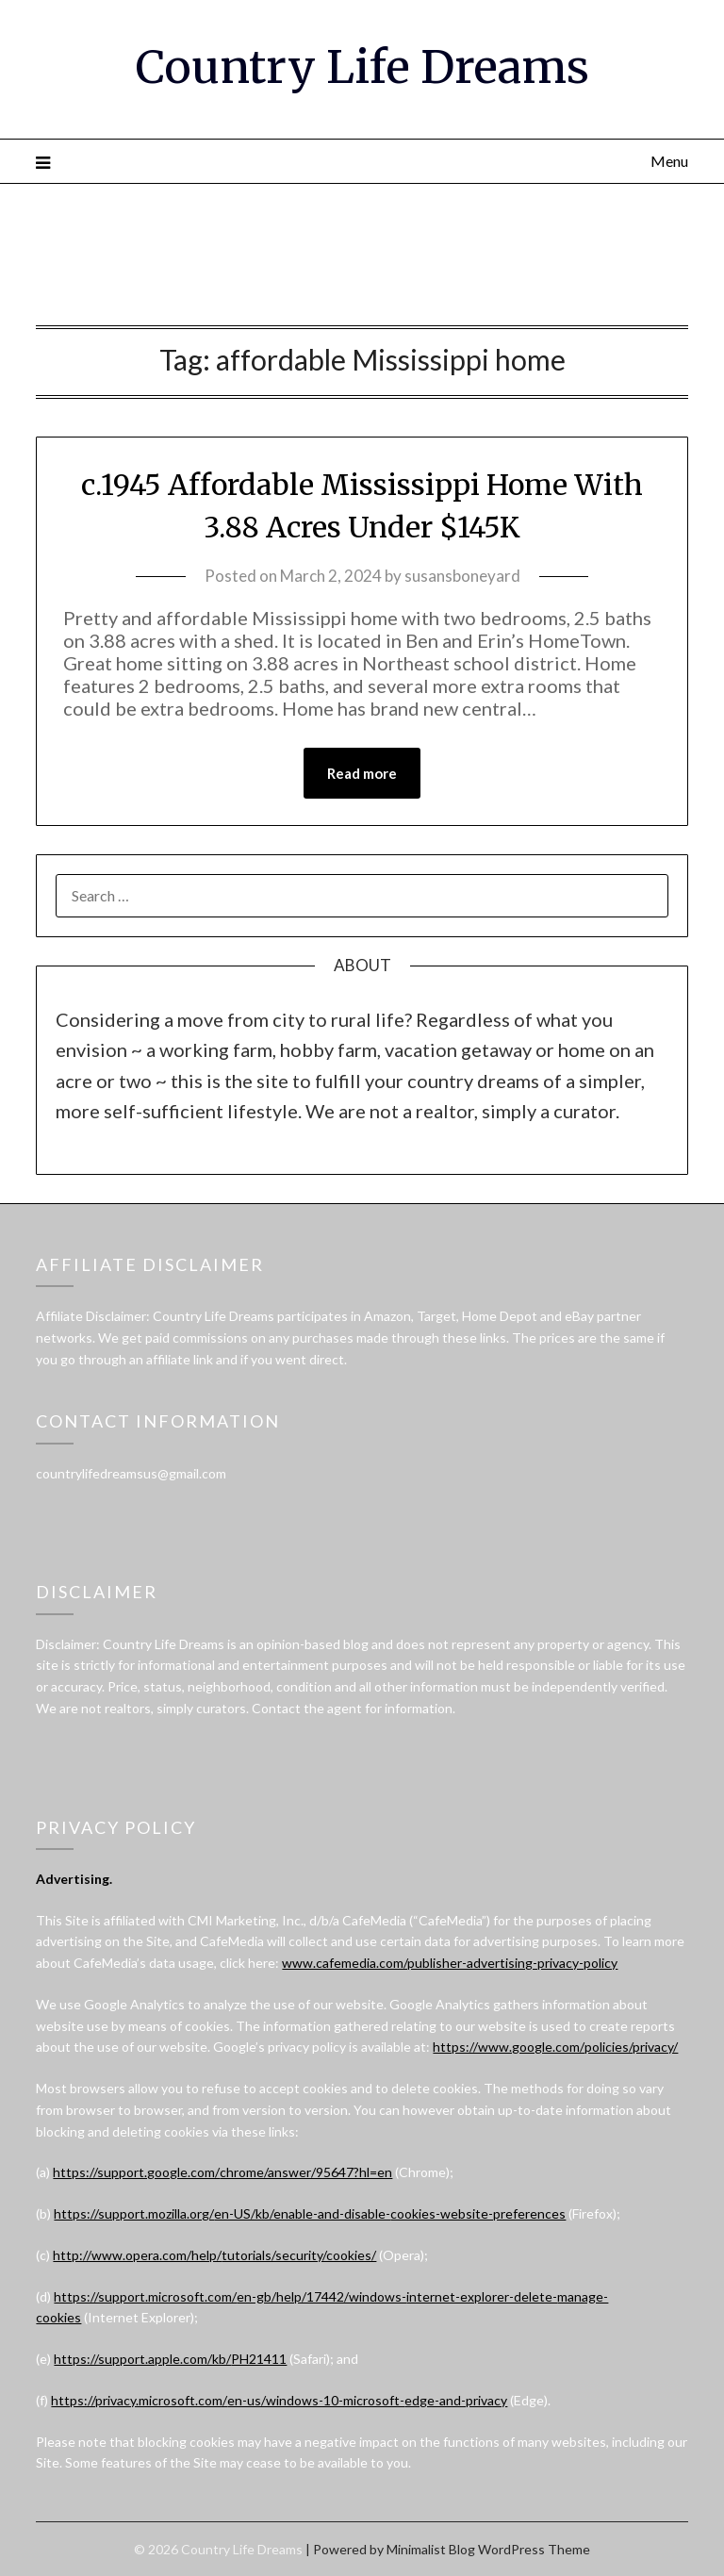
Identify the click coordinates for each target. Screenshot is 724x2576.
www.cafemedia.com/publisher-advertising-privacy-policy (449, 1963)
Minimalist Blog (431, 2549)
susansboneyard (462, 576)
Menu (669, 161)
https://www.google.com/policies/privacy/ (555, 2047)
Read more (362, 773)
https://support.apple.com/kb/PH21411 (170, 2359)
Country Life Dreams (362, 67)
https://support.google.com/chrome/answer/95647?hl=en (222, 2172)
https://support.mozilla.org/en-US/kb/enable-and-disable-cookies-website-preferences (310, 2213)
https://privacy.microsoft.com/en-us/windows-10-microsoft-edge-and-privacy (279, 2400)
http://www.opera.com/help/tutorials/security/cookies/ (214, 2255)
